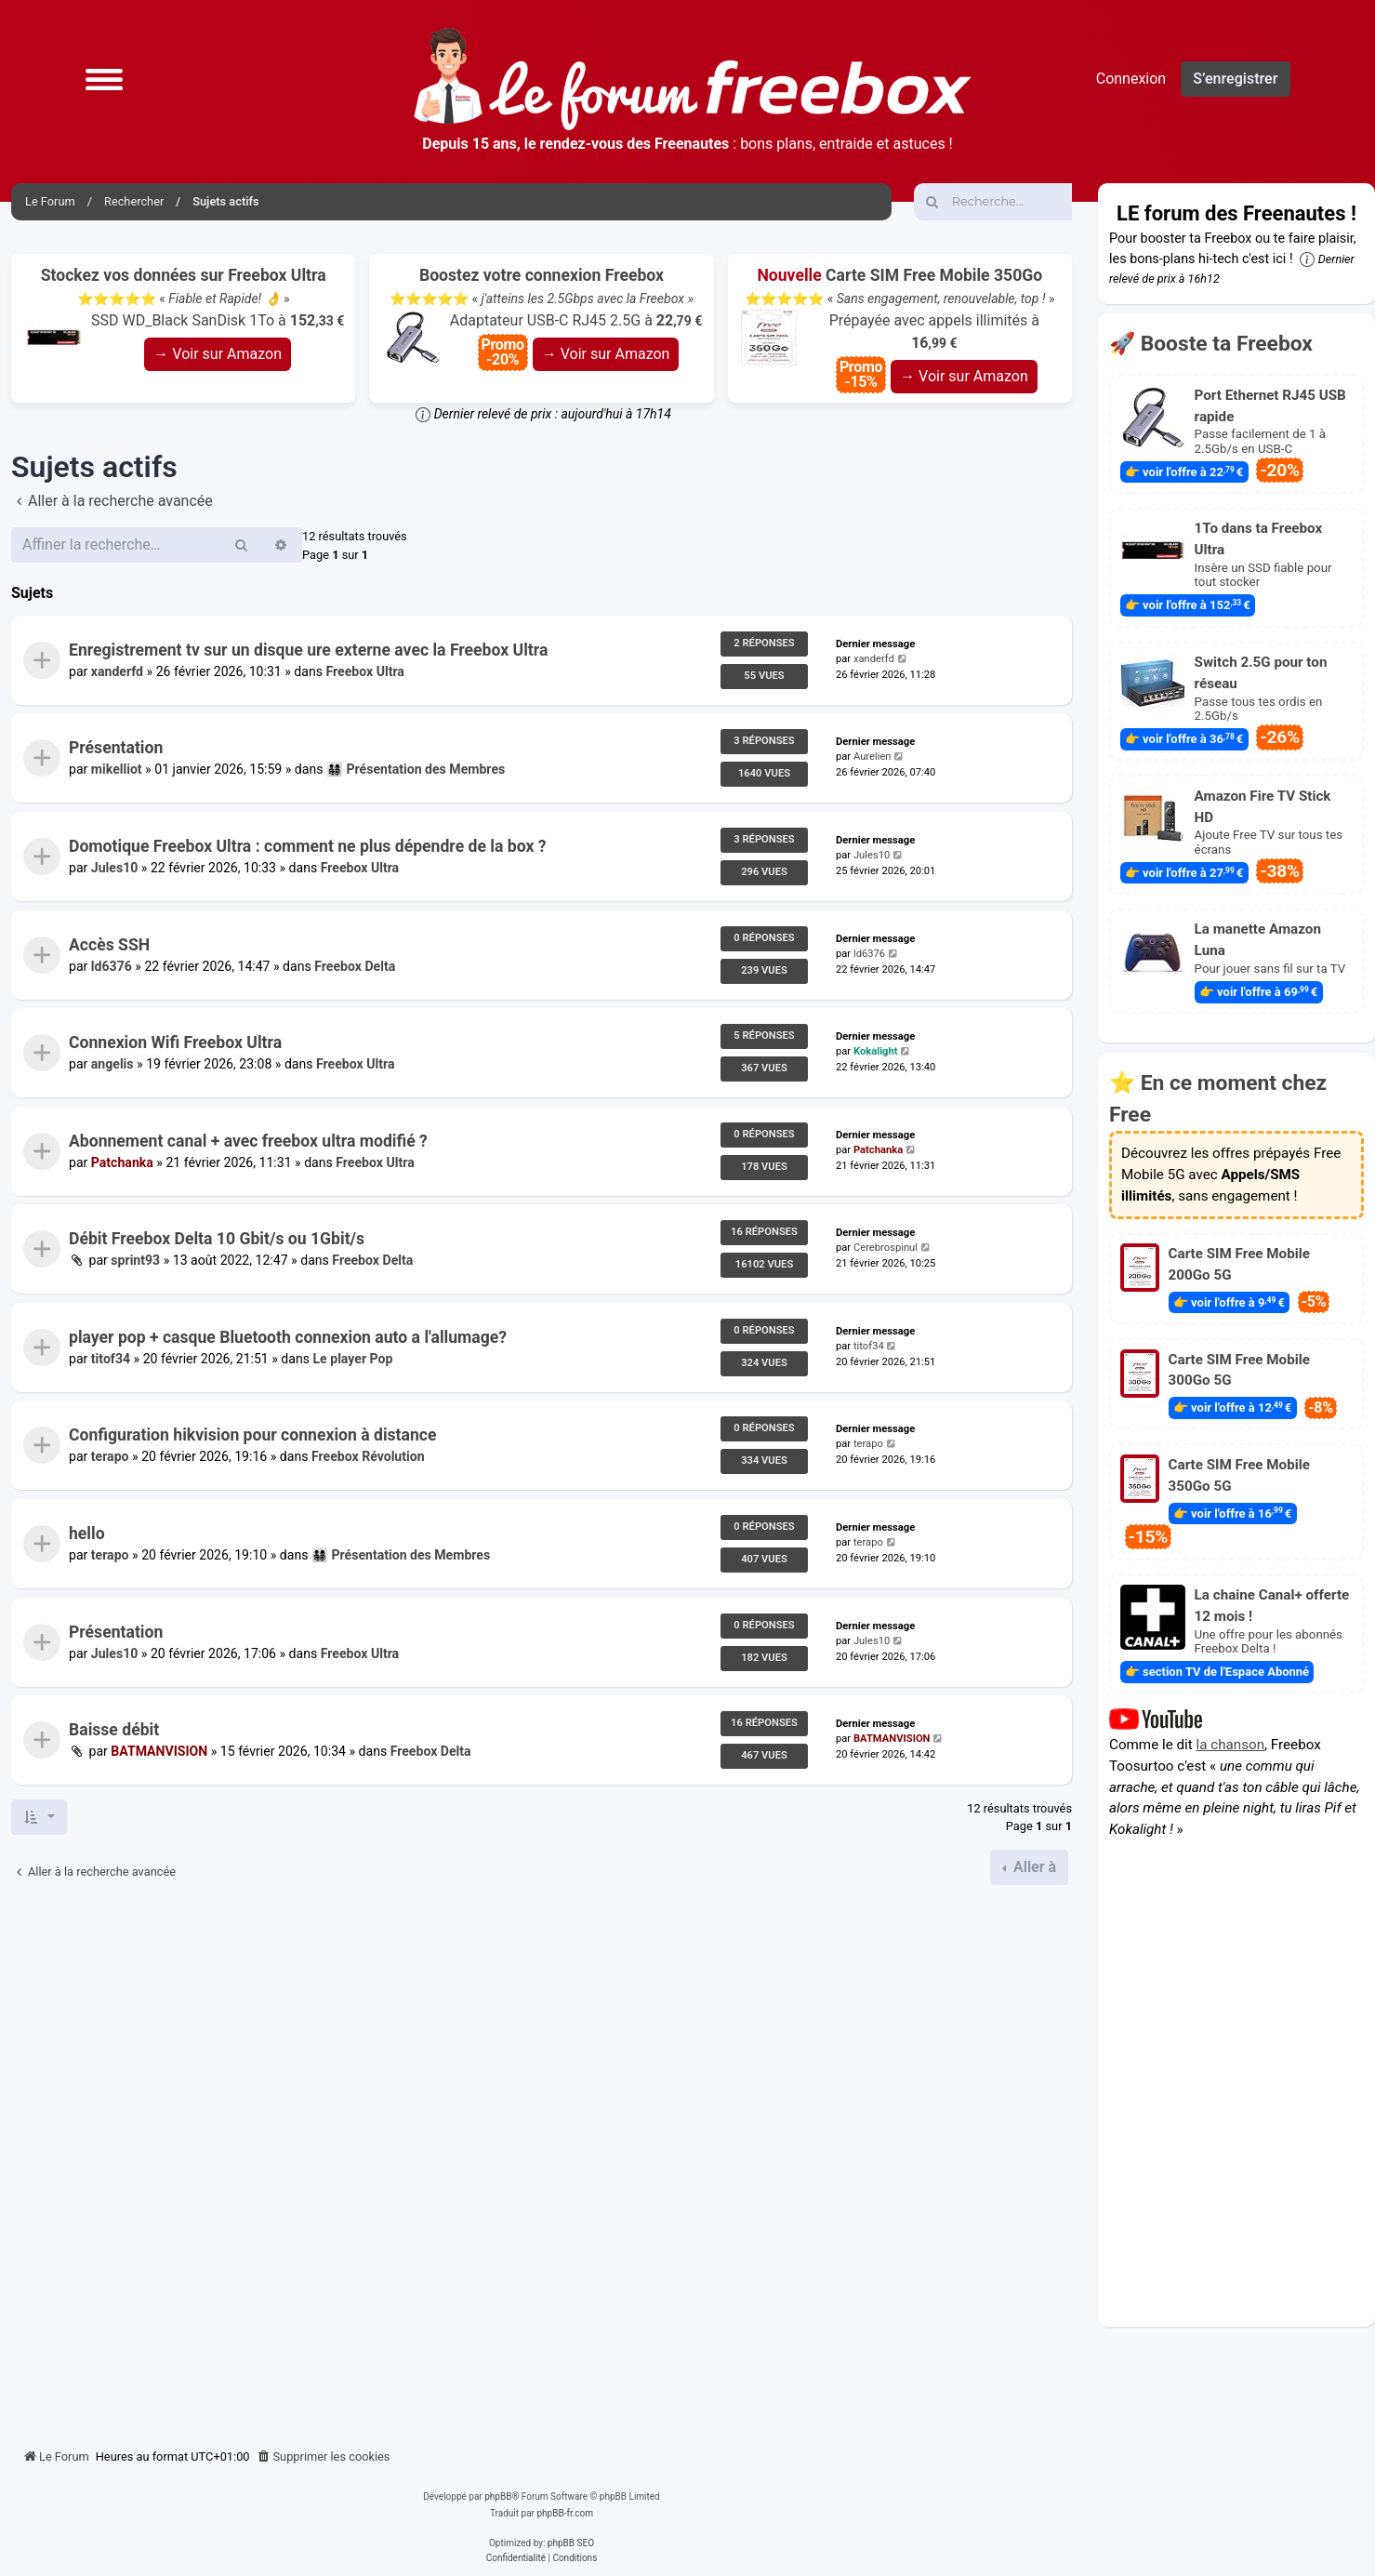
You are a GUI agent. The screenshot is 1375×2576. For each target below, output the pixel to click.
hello (87, 1533)
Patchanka (122, 1162)
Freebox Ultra (364, 671)
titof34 (110, 1358)
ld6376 (111, 966)
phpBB (497, 2496)
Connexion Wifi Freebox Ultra (175, 1042)
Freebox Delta (354, 966)
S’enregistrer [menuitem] (1235, 78)
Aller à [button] (1033, 1867)
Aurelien (872, 757)
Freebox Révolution (368, 1457)
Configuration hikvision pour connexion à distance (253, 1436)
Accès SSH (109, 945)
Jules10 (114, 867)
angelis (112, 1064)
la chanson (1231, 1743)
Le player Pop (353, 1358)
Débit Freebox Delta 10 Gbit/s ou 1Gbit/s (216, 1238)
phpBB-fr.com (564, 2513)
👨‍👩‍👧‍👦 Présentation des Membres (415, 770)
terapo (110, 1457)
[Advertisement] (541, 2159)
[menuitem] (323, 2457)
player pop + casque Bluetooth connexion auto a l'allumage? (288, 1337)
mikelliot (116, 770)
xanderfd (117, 671)
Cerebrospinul (885, 1248)
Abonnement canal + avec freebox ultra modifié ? (248, 1141)
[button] (104, 79)
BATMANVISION (159, 1752)
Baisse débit (114, 1729)
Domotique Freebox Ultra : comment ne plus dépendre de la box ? (307, 846)
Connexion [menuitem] (1131, 78)
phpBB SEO (571, 2543)
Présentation (116, 747)
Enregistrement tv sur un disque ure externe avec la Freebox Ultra (308, 650)
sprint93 (135, 1261)
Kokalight (875, 1052)
